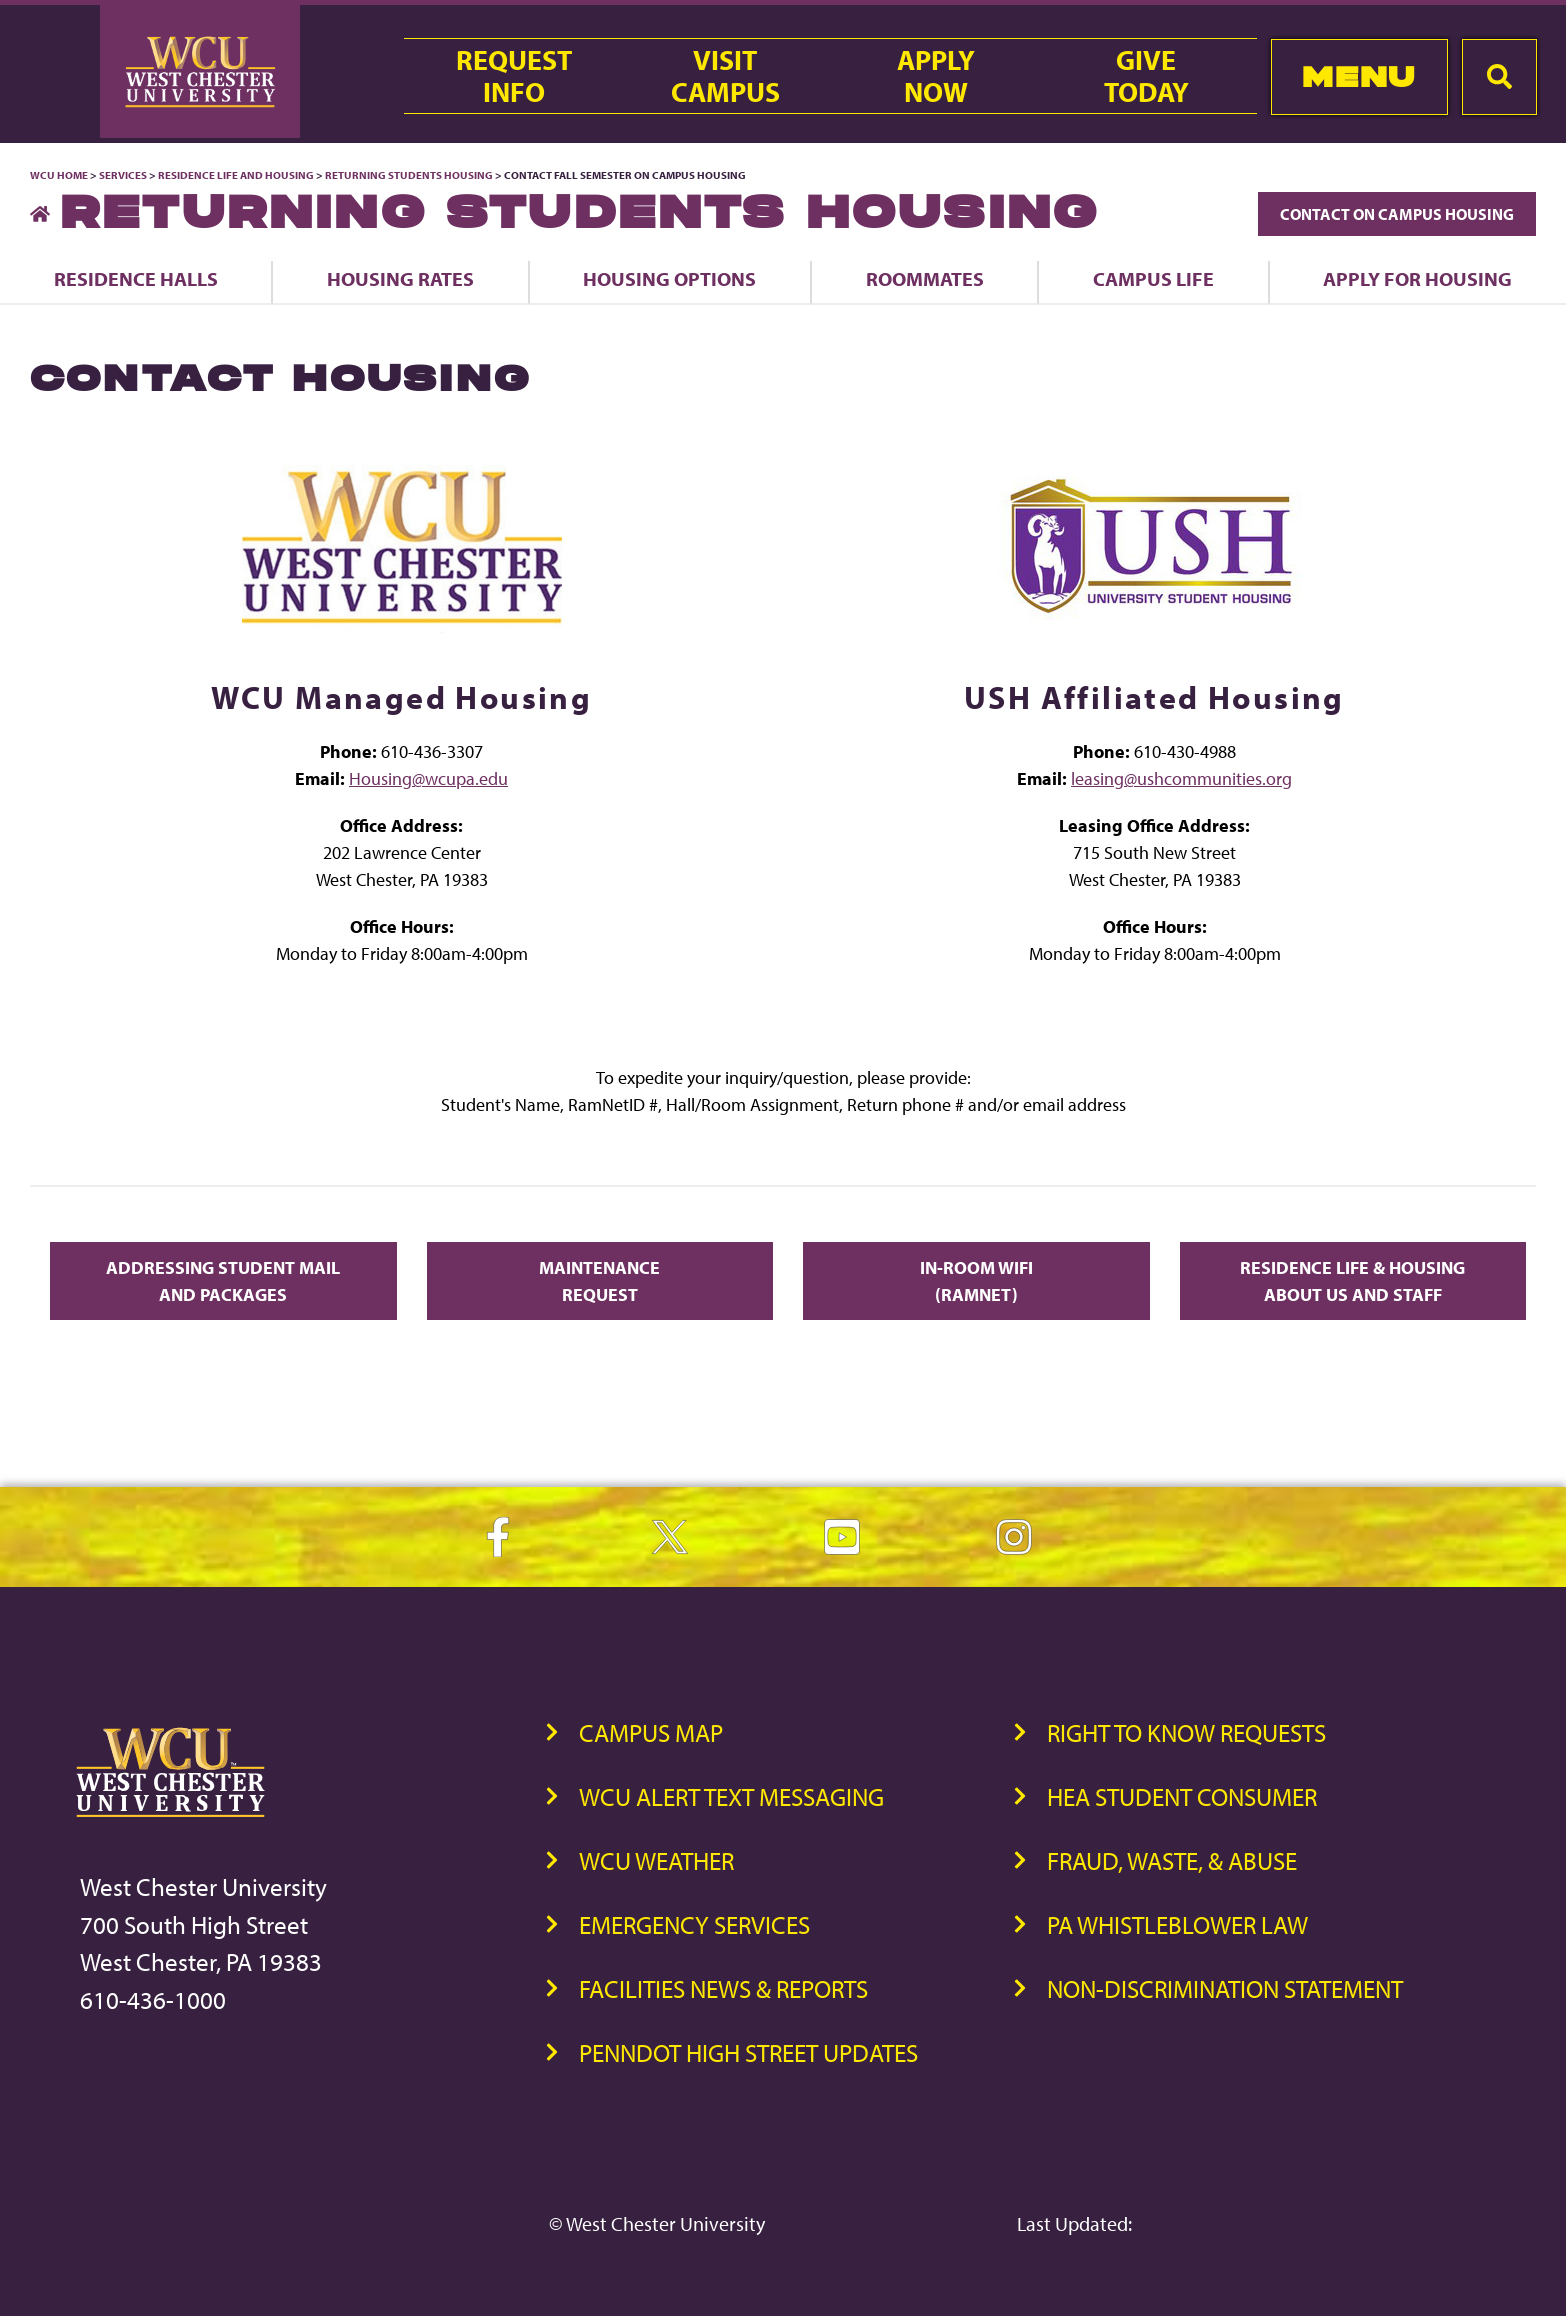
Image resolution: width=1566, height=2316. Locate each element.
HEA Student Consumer (1182, 1796)
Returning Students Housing (409, 175)
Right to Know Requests (1186, 1732)
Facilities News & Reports (723, 1988)
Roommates (925, 278)
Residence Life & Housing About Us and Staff (1352, 1281)
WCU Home (59, 175)
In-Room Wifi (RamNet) (976, 1281)
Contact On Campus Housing (1397, 214)
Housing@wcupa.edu (428, 778)
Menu (1358, 76)
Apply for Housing (1417, 278)
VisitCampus (725, 76)
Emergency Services (694, 1924)
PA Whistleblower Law (1177, 1924)
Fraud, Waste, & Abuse (1172, 1860)
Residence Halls (136, 278)
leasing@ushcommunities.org (1181, 778)
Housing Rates (400, 278)
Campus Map (651, 1732)
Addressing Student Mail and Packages (223, 1281)
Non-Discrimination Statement (1225, 1988)
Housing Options (669, 278)
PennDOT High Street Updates (748, 2052)
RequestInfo (514, 76)
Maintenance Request (599, 1281)
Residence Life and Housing (236, 175)
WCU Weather (656, 1860)
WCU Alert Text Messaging (731, 1796)
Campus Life (1153, 278)
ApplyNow (936, 76)
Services (123, 175)
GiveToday (1146, 76)
